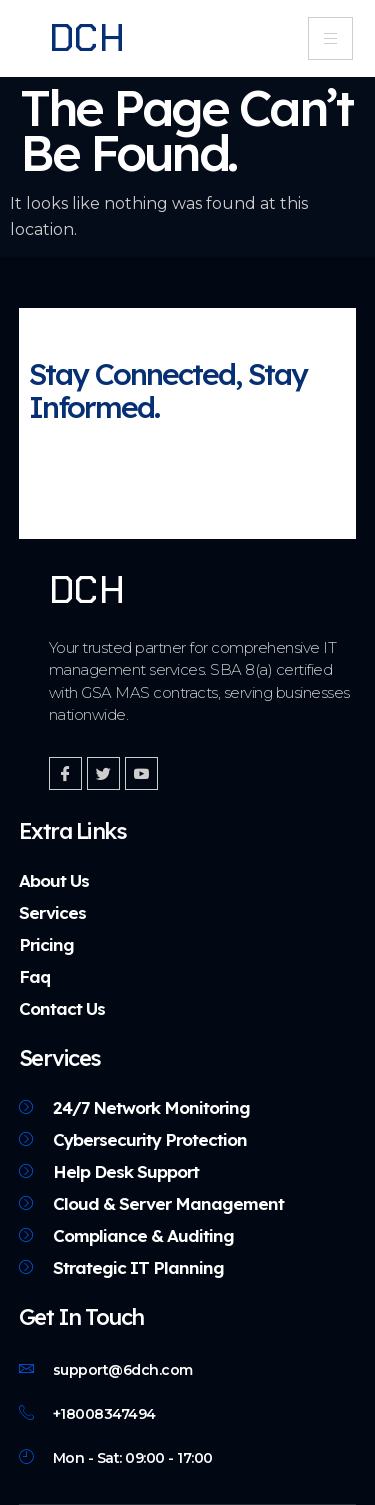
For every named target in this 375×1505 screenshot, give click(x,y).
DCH (87, 38)
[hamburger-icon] (330, 38)
